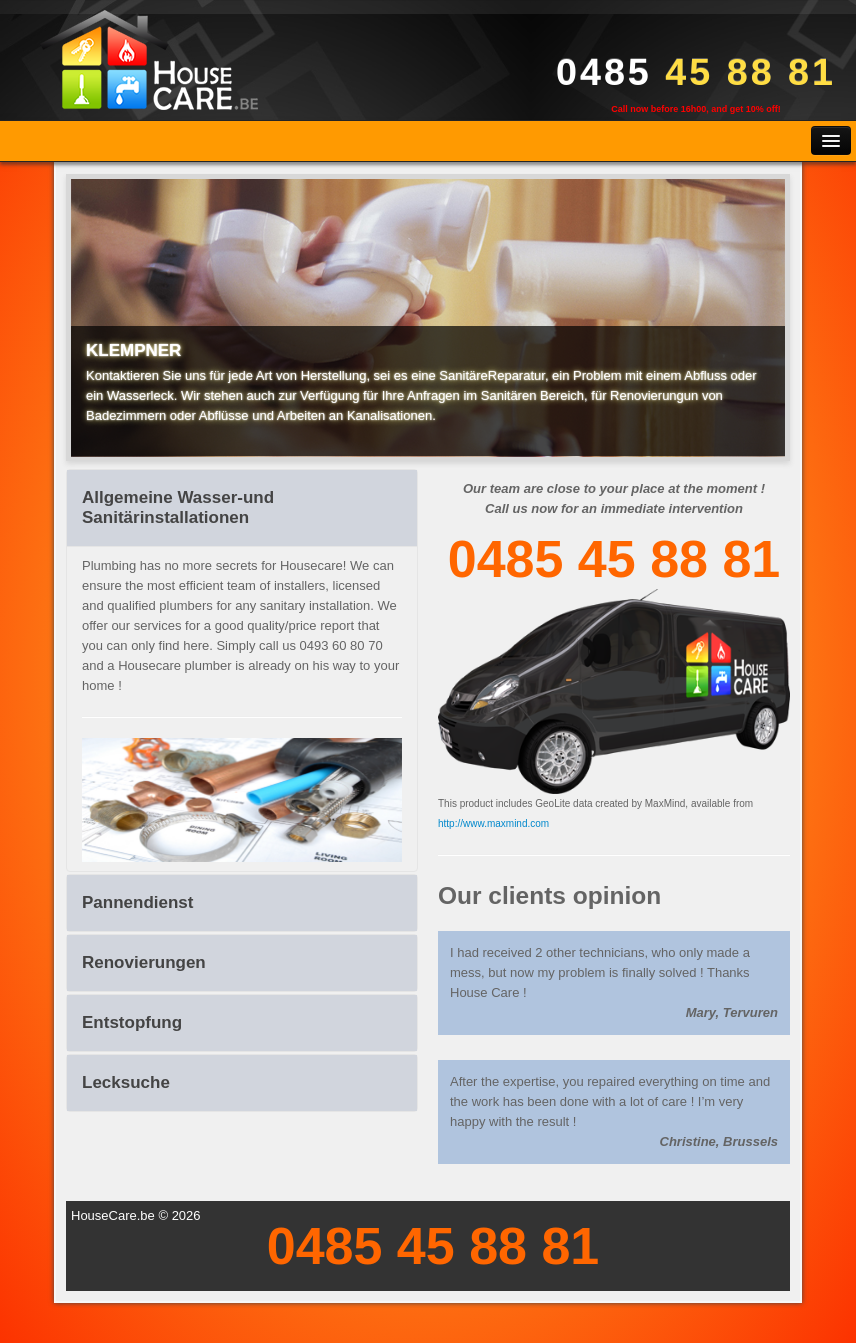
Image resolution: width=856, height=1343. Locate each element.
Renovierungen (144, 962)
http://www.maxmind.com (493, 823)
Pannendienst (137, 902)
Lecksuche (126, 1082)
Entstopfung (132, 1022)
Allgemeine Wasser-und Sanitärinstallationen (178, 507)
